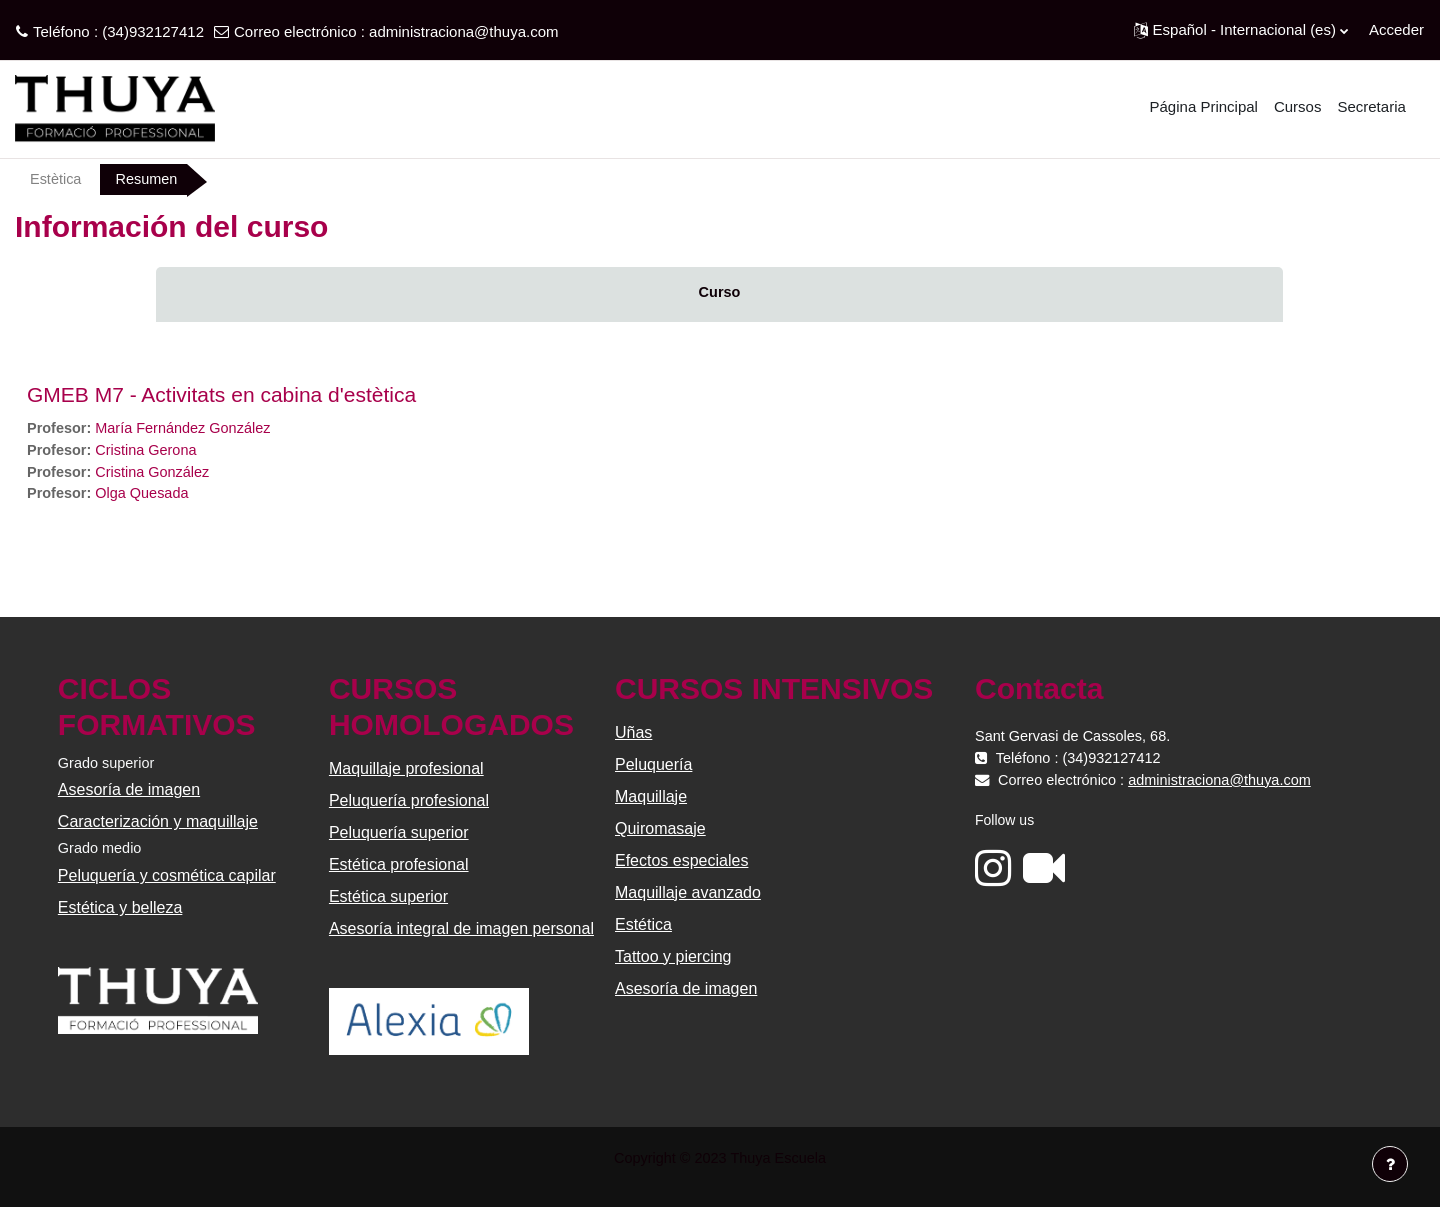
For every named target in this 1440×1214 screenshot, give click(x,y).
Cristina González (157, 474)
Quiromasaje (660, 833)
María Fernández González (189, 429)
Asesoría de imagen (131, 795)
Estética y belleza (122, 914)
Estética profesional (400, 869)
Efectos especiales (681, 865)
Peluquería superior (400, 837)
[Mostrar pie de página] (1390, 1164)
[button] (1241, 30)
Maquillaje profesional (407, 773)
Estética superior (389, 901)
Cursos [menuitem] (1298, 106)
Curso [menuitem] (719, 293)
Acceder (1396, 29)
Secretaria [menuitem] (1371, 106)
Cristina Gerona (150, 452)
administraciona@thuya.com (463, 31)
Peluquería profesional (410, 805)
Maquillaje (651, 801)
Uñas (633, 737)
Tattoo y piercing (673, 961)
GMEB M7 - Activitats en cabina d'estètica (221, 395)
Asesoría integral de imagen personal (462, 933)
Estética (643, 929)
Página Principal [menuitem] (1204, 106)
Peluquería (653, 769)
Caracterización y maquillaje (160, 827)
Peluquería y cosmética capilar (169, 882)
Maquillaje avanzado (688, 897)
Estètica (56, 179)
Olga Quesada (146, 497)
